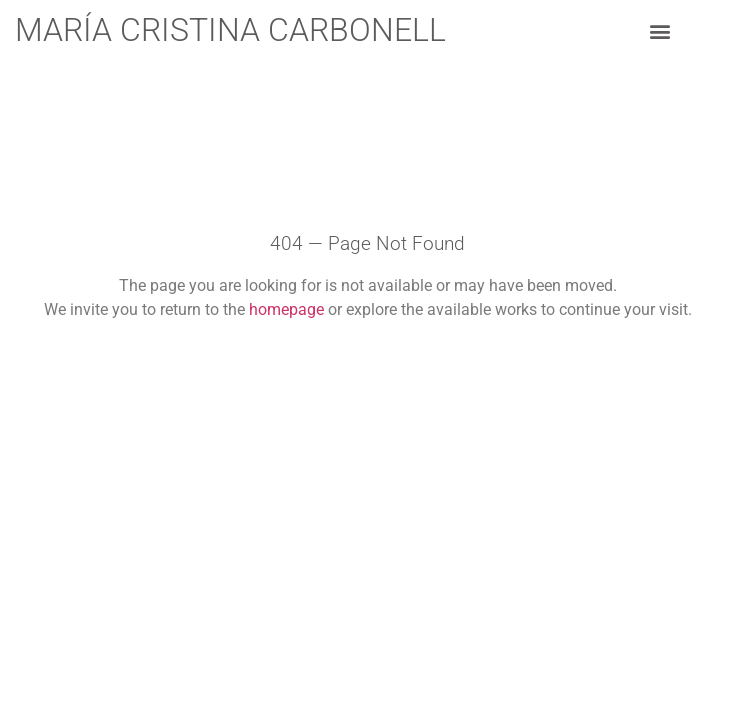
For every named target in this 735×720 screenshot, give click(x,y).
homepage (286, 309)
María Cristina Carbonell (230, 30)
